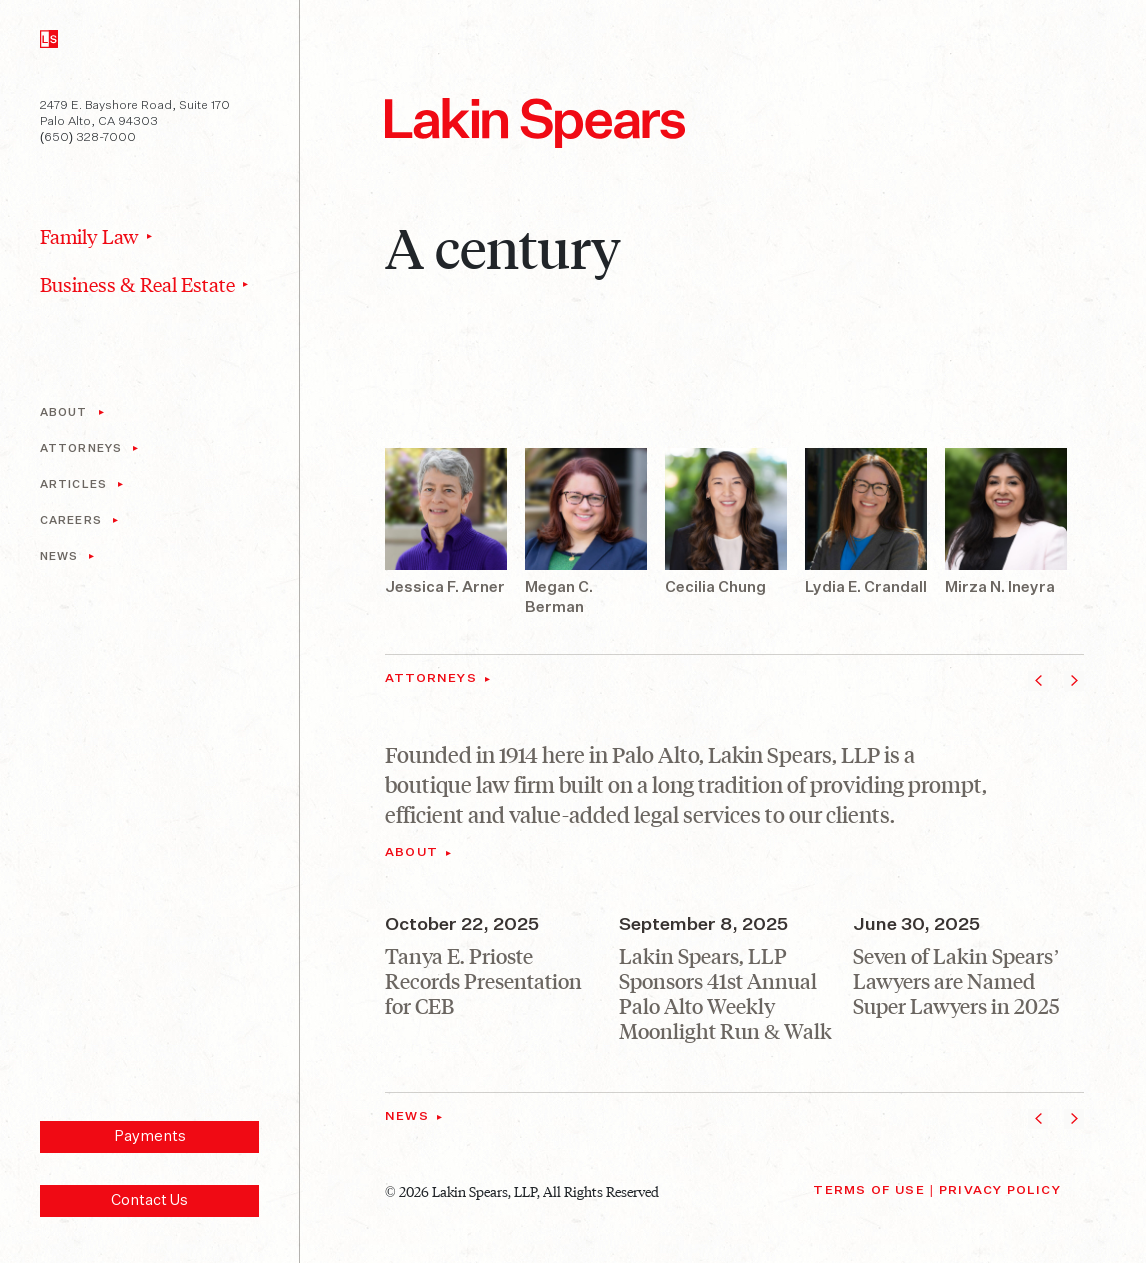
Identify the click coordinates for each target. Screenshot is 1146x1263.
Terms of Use (868, 1191)
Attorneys (81, 448)
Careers (71, 520)
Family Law (89, 236)
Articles (73, 484)
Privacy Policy (1000, 1191)
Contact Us (149, 1200)
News (59, 556)
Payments (150, 1136)
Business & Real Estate (137, 284)
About (64, 412)
